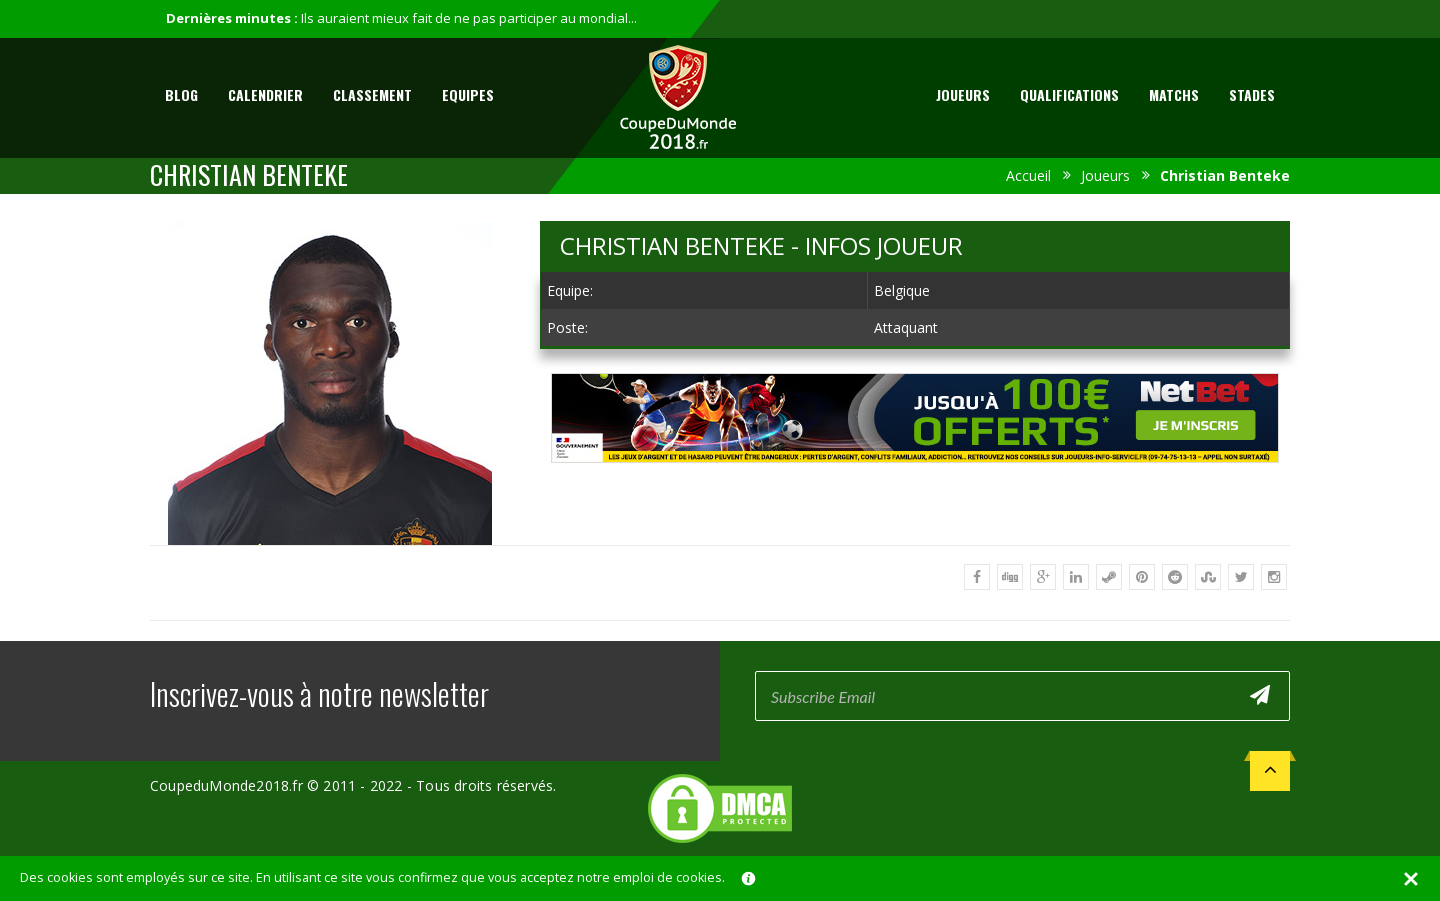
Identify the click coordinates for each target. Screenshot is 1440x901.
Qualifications (1069, 94)
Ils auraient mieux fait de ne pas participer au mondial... (469, 18)
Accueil (1028, 175)
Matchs (1174, 94)
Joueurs (963, 94)
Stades (1252, 94)
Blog (181, 94)
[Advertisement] (915, 481)
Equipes (468, 94)
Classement (372, 94)
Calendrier (265, 94)
